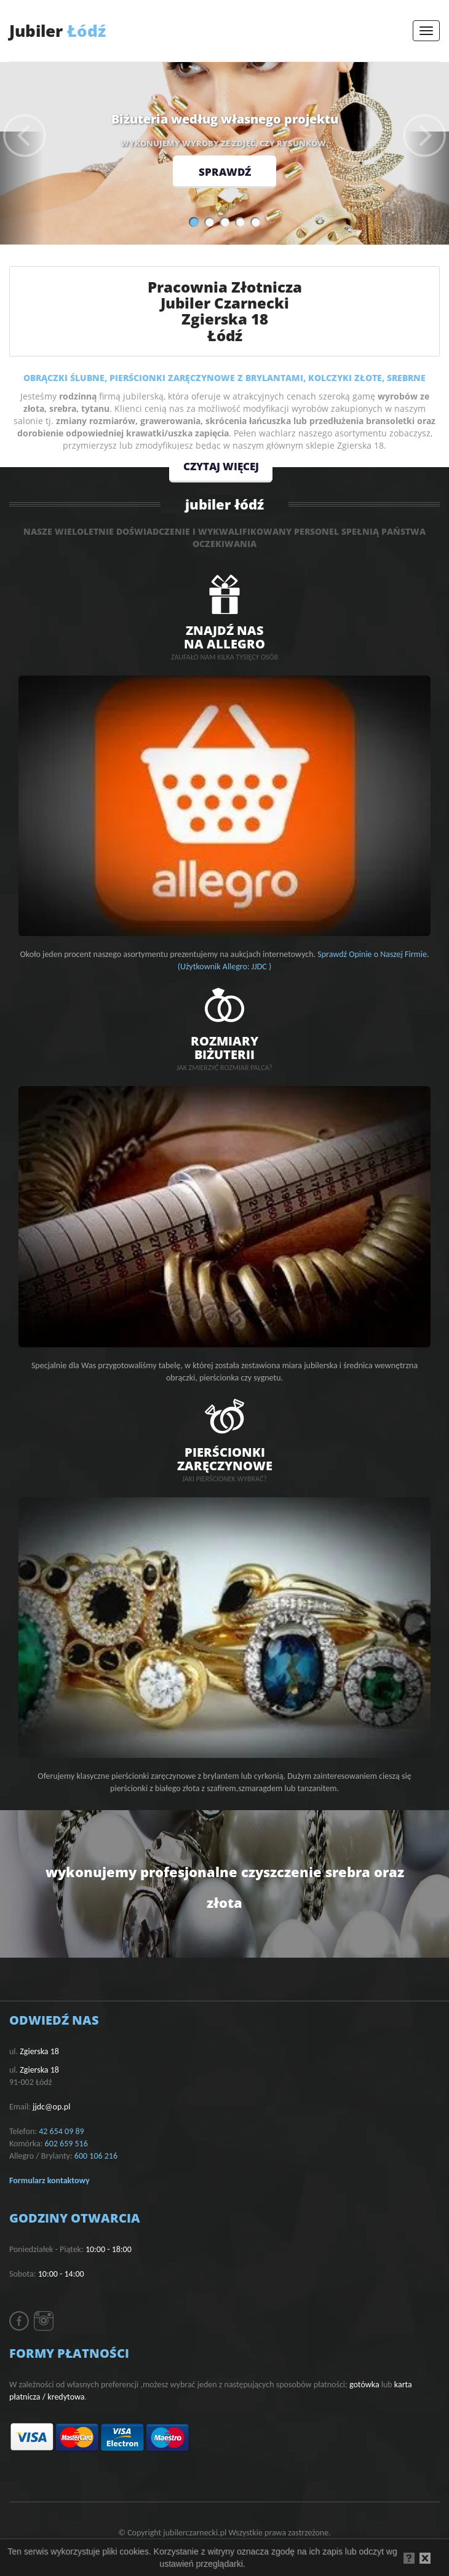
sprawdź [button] (224, 173)
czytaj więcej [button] (225, 465)
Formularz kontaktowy (49, 2180)
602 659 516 (66, 2143)
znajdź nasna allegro (224, 636)
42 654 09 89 (61, 2131)
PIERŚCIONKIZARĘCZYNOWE (224, 1458)
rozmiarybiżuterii (224, 1047)
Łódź (57, 31)
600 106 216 (95, 2156)
